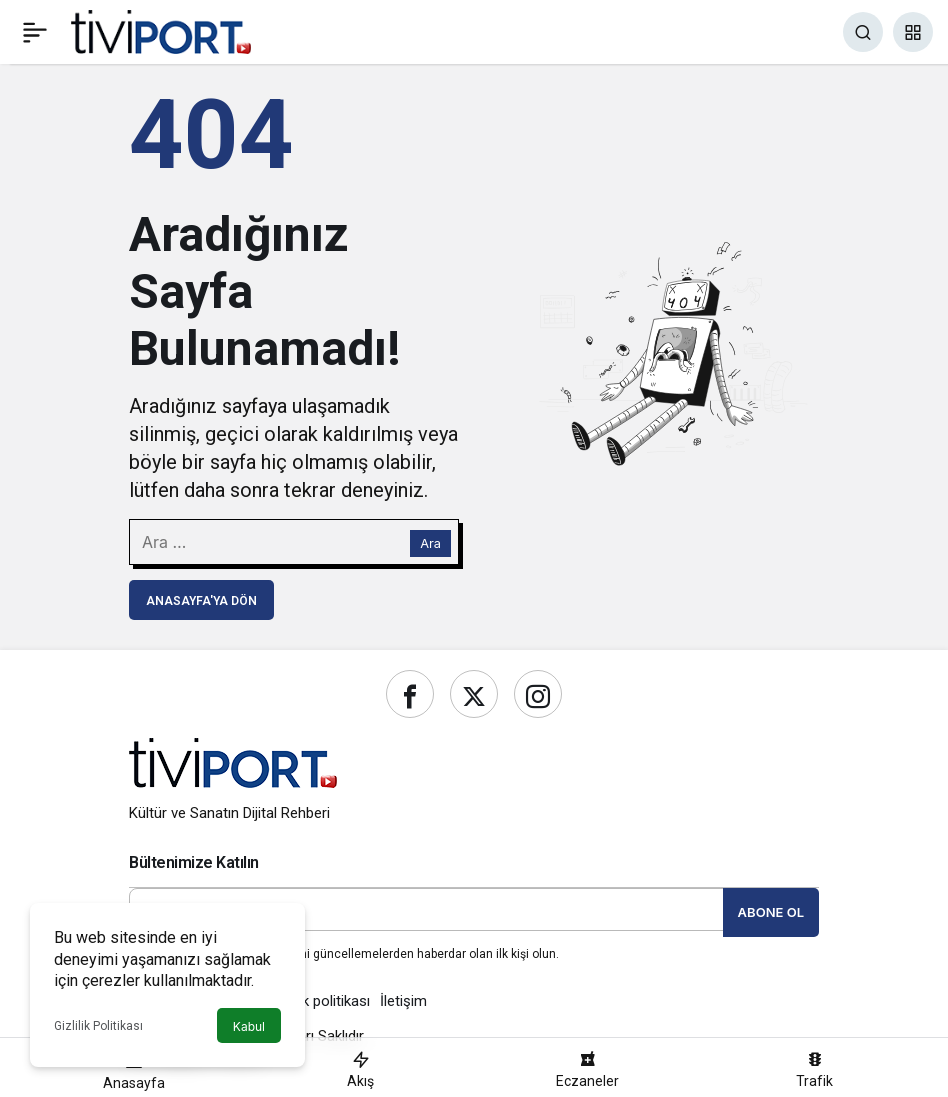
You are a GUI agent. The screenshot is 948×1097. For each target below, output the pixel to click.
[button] (913, 32)
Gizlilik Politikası (98, 1026)
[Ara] (863, 32)
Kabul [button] (249, 1026)
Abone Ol (771, 912)
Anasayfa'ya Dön (201, 601)
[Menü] (35, 32)
